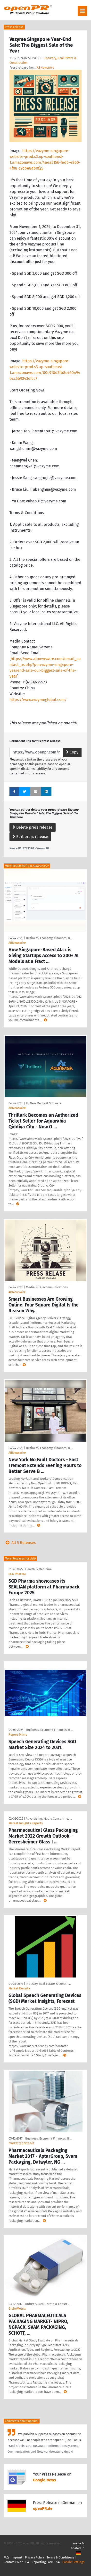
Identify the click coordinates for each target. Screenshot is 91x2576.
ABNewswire (45, 67)
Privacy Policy (34, 2557)
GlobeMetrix (17, 2308)
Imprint (16, 2557)
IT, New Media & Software (43, 1103)
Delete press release (32, 827)
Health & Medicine (38, 1569)
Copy (72, 752)
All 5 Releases (20, 1542)
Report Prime (17, 1734)
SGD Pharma (17, 1574)
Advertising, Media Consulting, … (49, 1818)
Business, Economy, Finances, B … (49, 938)
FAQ (6, 2557)
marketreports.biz (21, 2143)
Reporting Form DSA (46, 2562)
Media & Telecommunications (47, 1287)
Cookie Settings (73, 2562)
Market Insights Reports (25, 1823)
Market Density (19, 1988)
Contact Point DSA (16, 2562)
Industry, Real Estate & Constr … (48, 1984)
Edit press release (30, 836)
